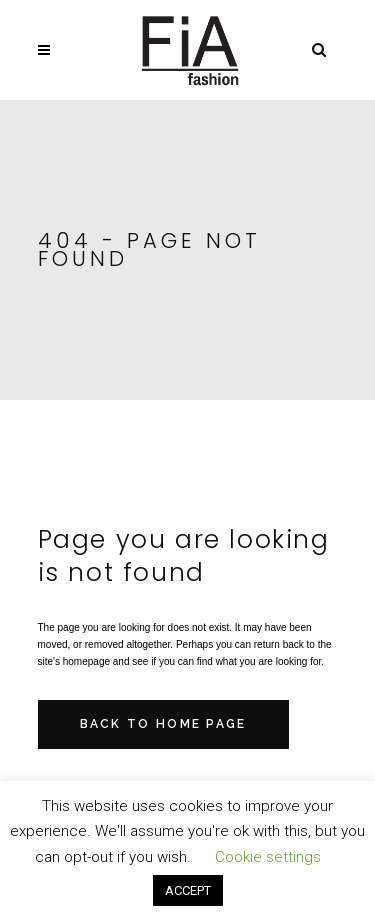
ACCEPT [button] (188, 890)
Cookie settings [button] (268, 857)
